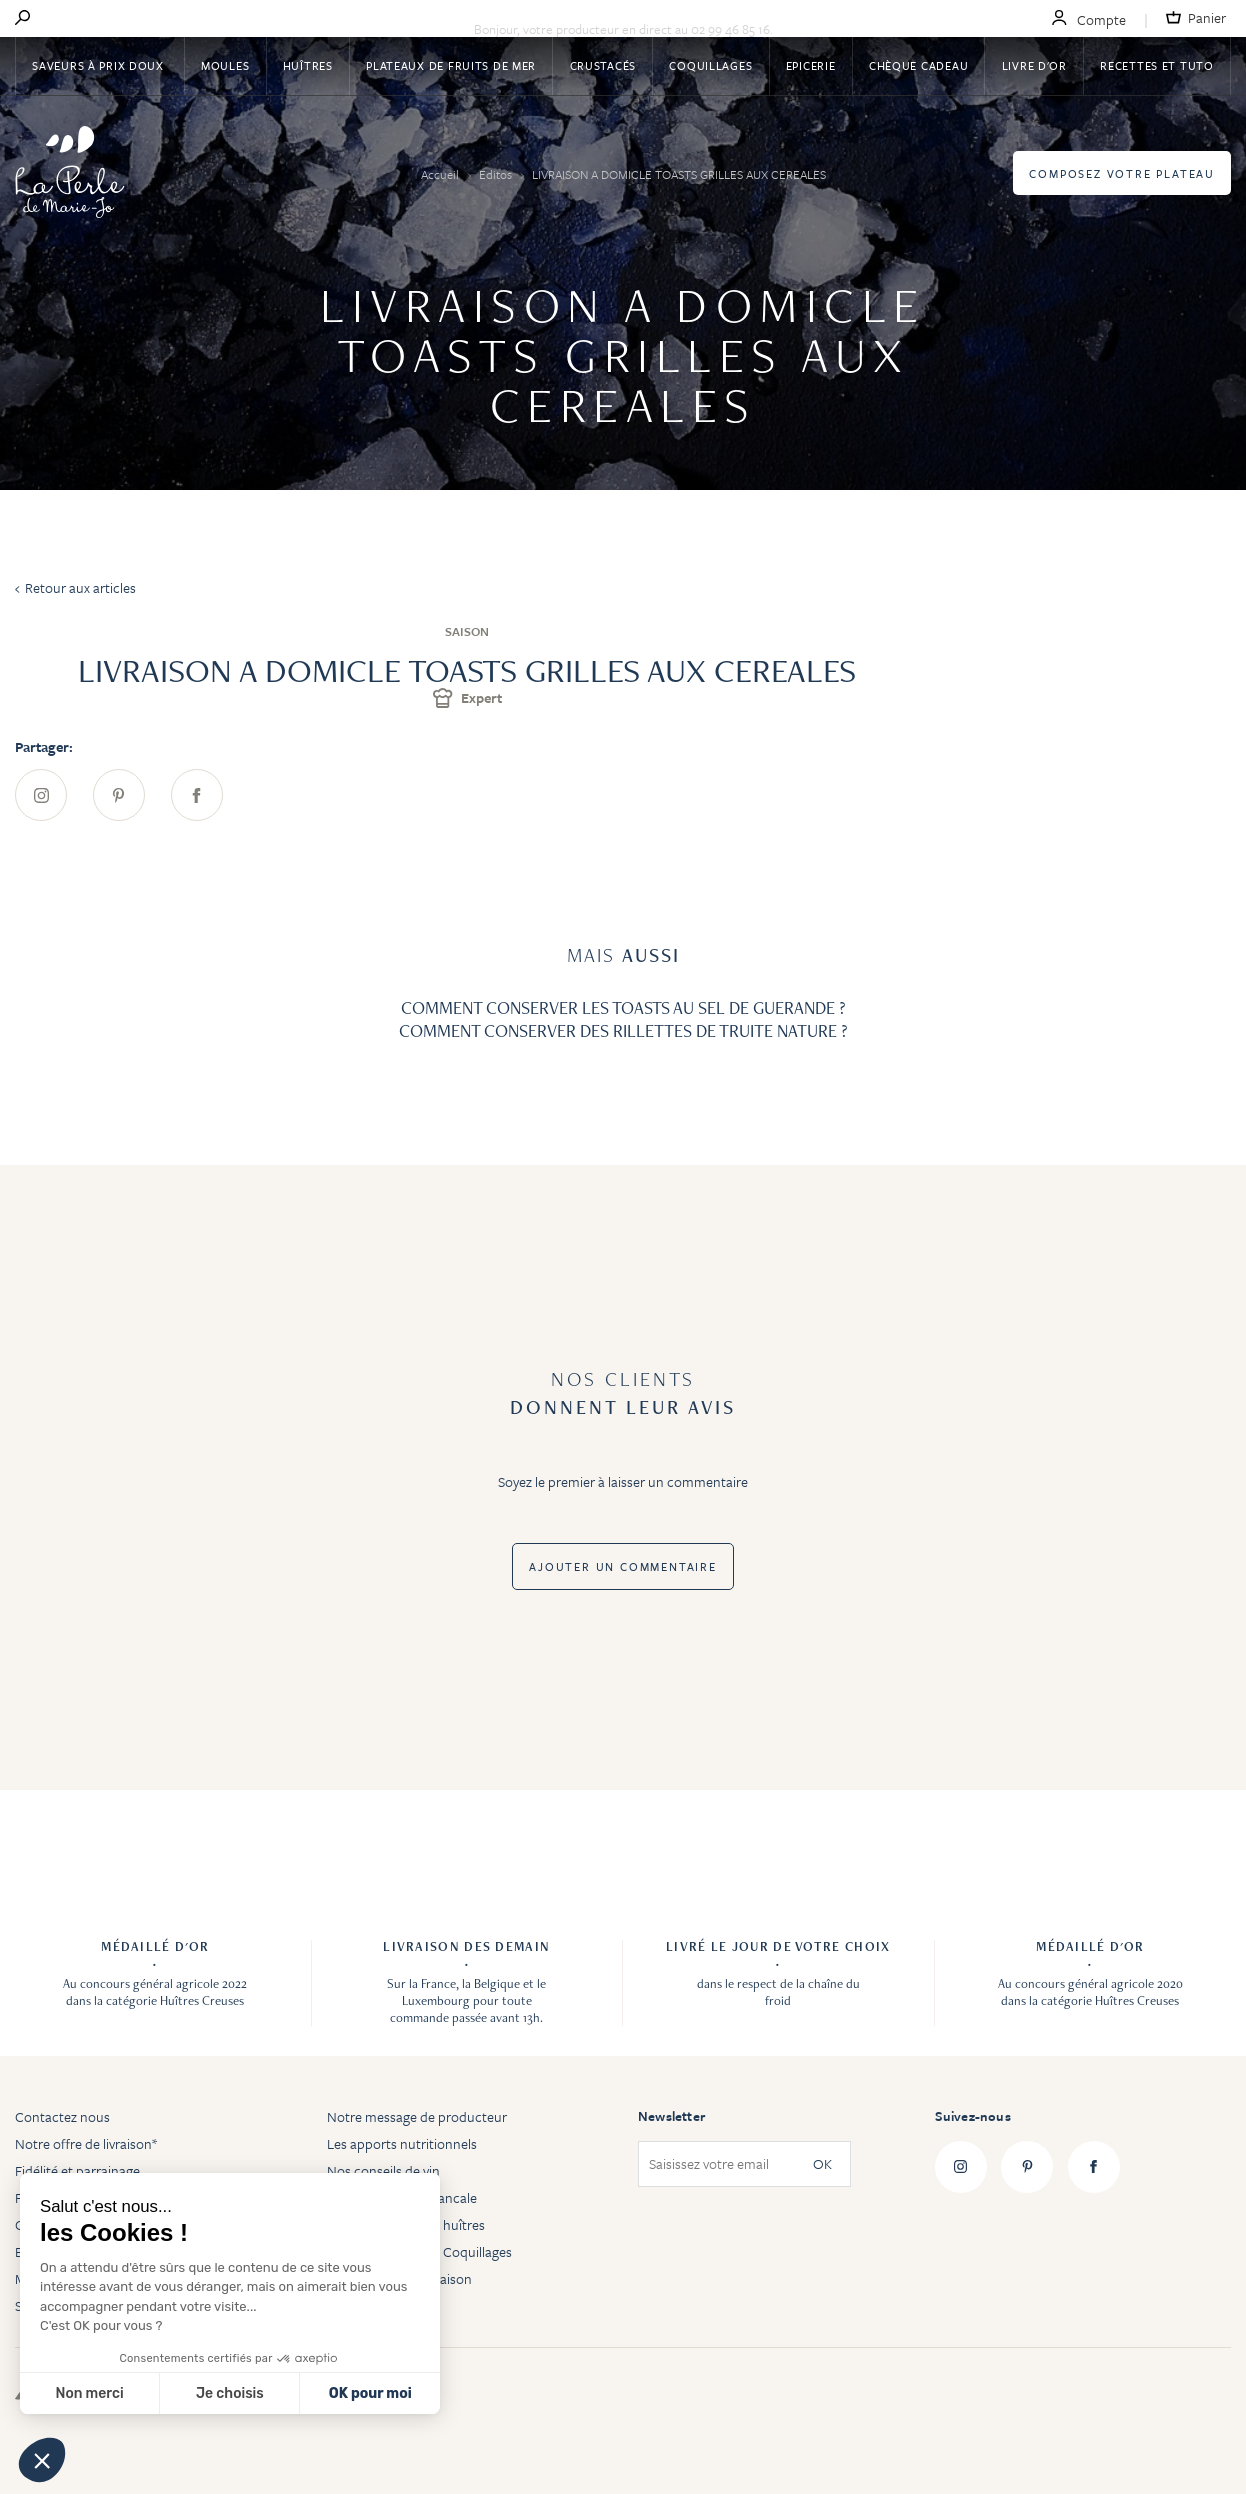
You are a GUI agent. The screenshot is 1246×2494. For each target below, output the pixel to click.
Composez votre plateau (1122, 173)
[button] (42, 2460)
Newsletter (671, 2116)
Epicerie (811, 65)
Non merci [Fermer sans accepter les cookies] (89, 2393)
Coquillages (710, 65)
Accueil (441, 174)
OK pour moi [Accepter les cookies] (370, 2393)
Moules (225, 65)
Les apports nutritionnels (402, 2143)
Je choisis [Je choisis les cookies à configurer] (230, 2393)
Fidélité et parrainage (77, 2170)
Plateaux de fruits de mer (451, 65)
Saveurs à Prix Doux (99, 65)
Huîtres (308, 65)
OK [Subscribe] (822, 2164)
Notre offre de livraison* (86, 2143)
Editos (497, 174)
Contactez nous (62, 2116)
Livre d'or (1034, 65)
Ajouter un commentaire (623, 1566)
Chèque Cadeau (918, 65)
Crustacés (603, 65)
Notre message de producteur (417, 2116)
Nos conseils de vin (383, 2170)
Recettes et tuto (1157, 65)
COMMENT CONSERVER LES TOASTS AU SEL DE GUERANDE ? (623, 1007)
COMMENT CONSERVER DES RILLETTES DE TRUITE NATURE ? (623, 1030)
